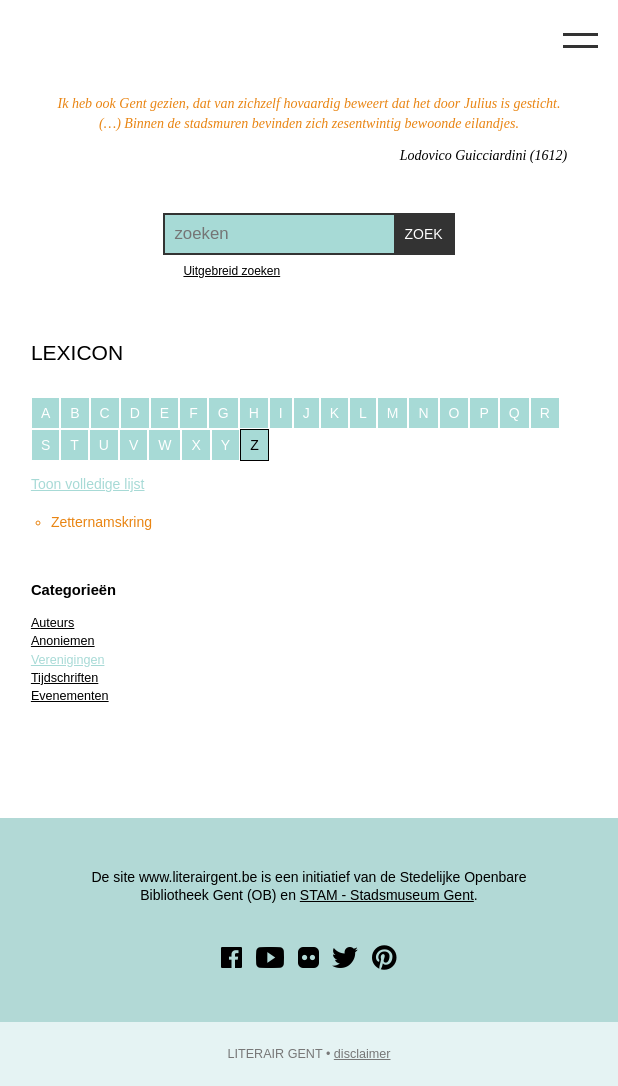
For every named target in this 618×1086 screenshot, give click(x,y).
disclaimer (362, 1054)
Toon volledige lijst (88, 484)
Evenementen (70, 696)
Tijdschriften (64, 678)
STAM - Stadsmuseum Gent (387, 895)
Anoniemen (63, 641)
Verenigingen (68, 660)
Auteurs (52, 623)
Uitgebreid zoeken (231, 271)
